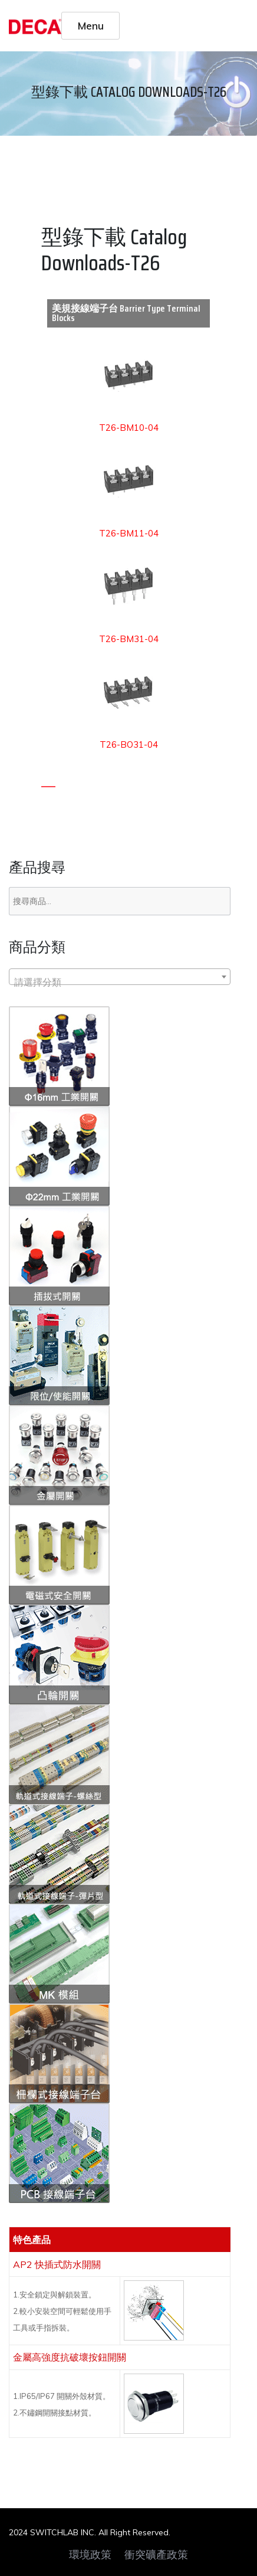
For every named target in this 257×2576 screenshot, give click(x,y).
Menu (91, 25)
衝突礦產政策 (156, 2554)
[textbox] (119, 982)
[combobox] (119, 976)
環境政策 (90, 2554)
